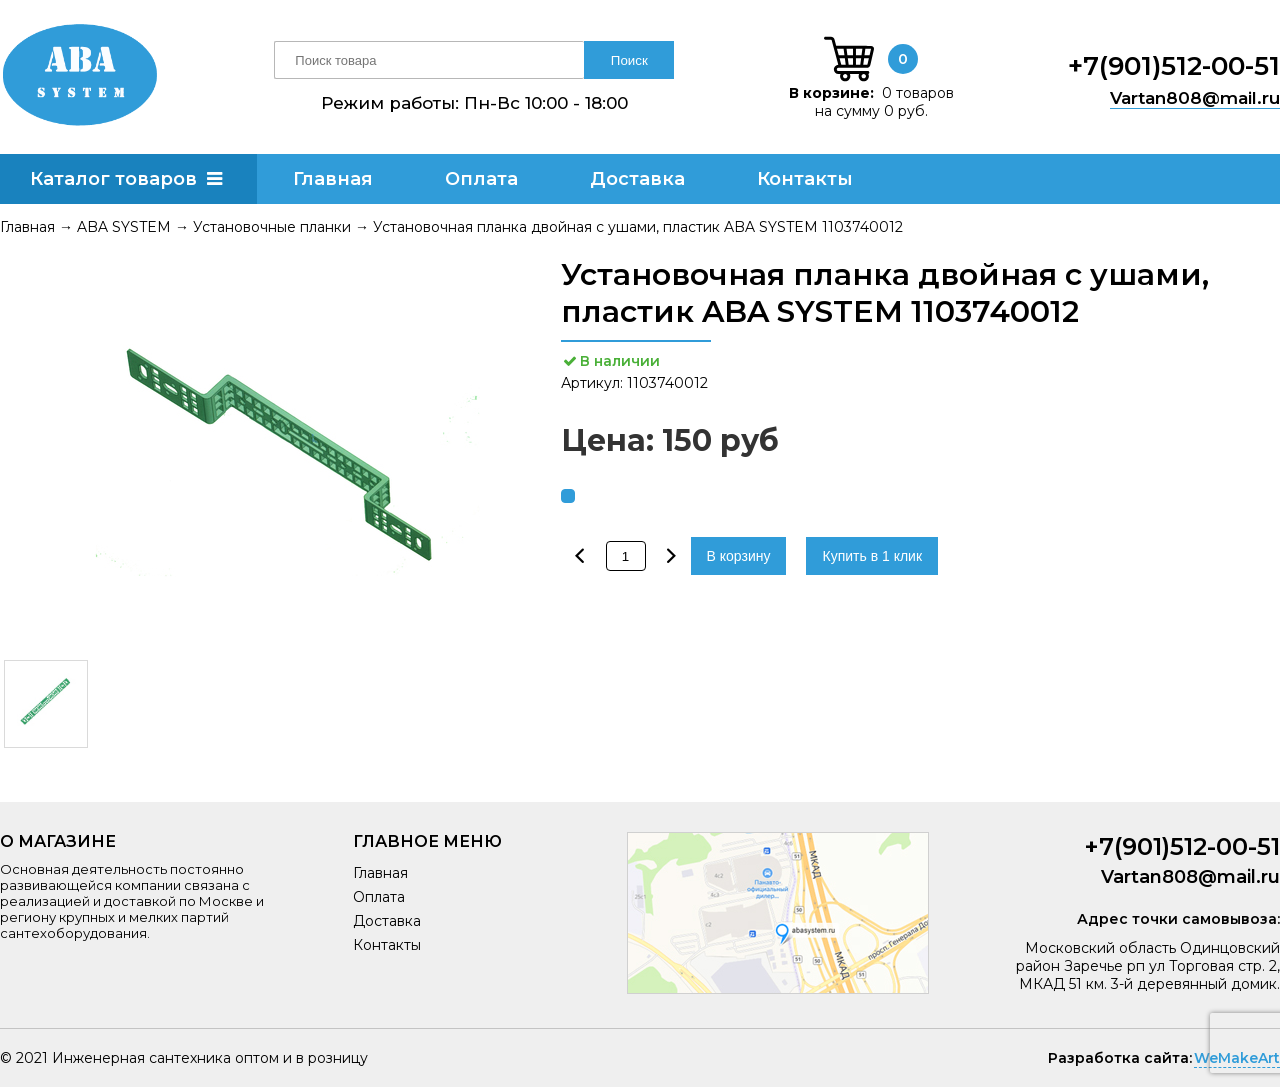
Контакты (805, 179)
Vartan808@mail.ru (1195, 98)
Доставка (637, 179)
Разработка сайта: (1120, 1058)
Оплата (481, 179)
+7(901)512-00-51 (1174, 66)
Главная (333, 179)
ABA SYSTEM (124, 227)
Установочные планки (272, 227)
